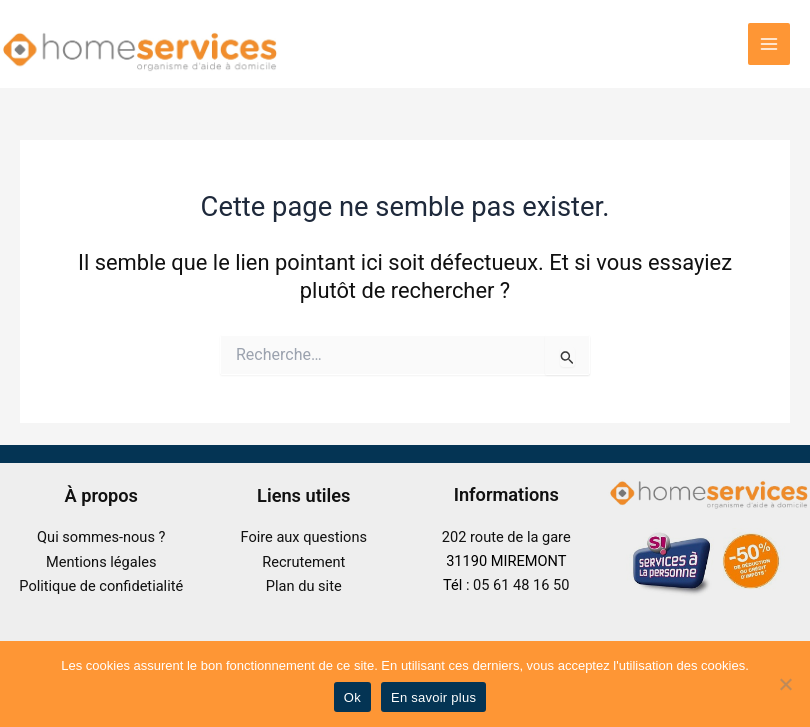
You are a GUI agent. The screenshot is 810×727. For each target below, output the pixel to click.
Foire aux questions (303, 537)
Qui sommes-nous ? (101, 537)
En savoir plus (433, 697)
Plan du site (304, 586)
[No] (785, 684)
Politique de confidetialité (101, 586)
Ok (352, 697)
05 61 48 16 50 (521, 585)
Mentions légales (101, 562)
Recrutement (303, 562)
